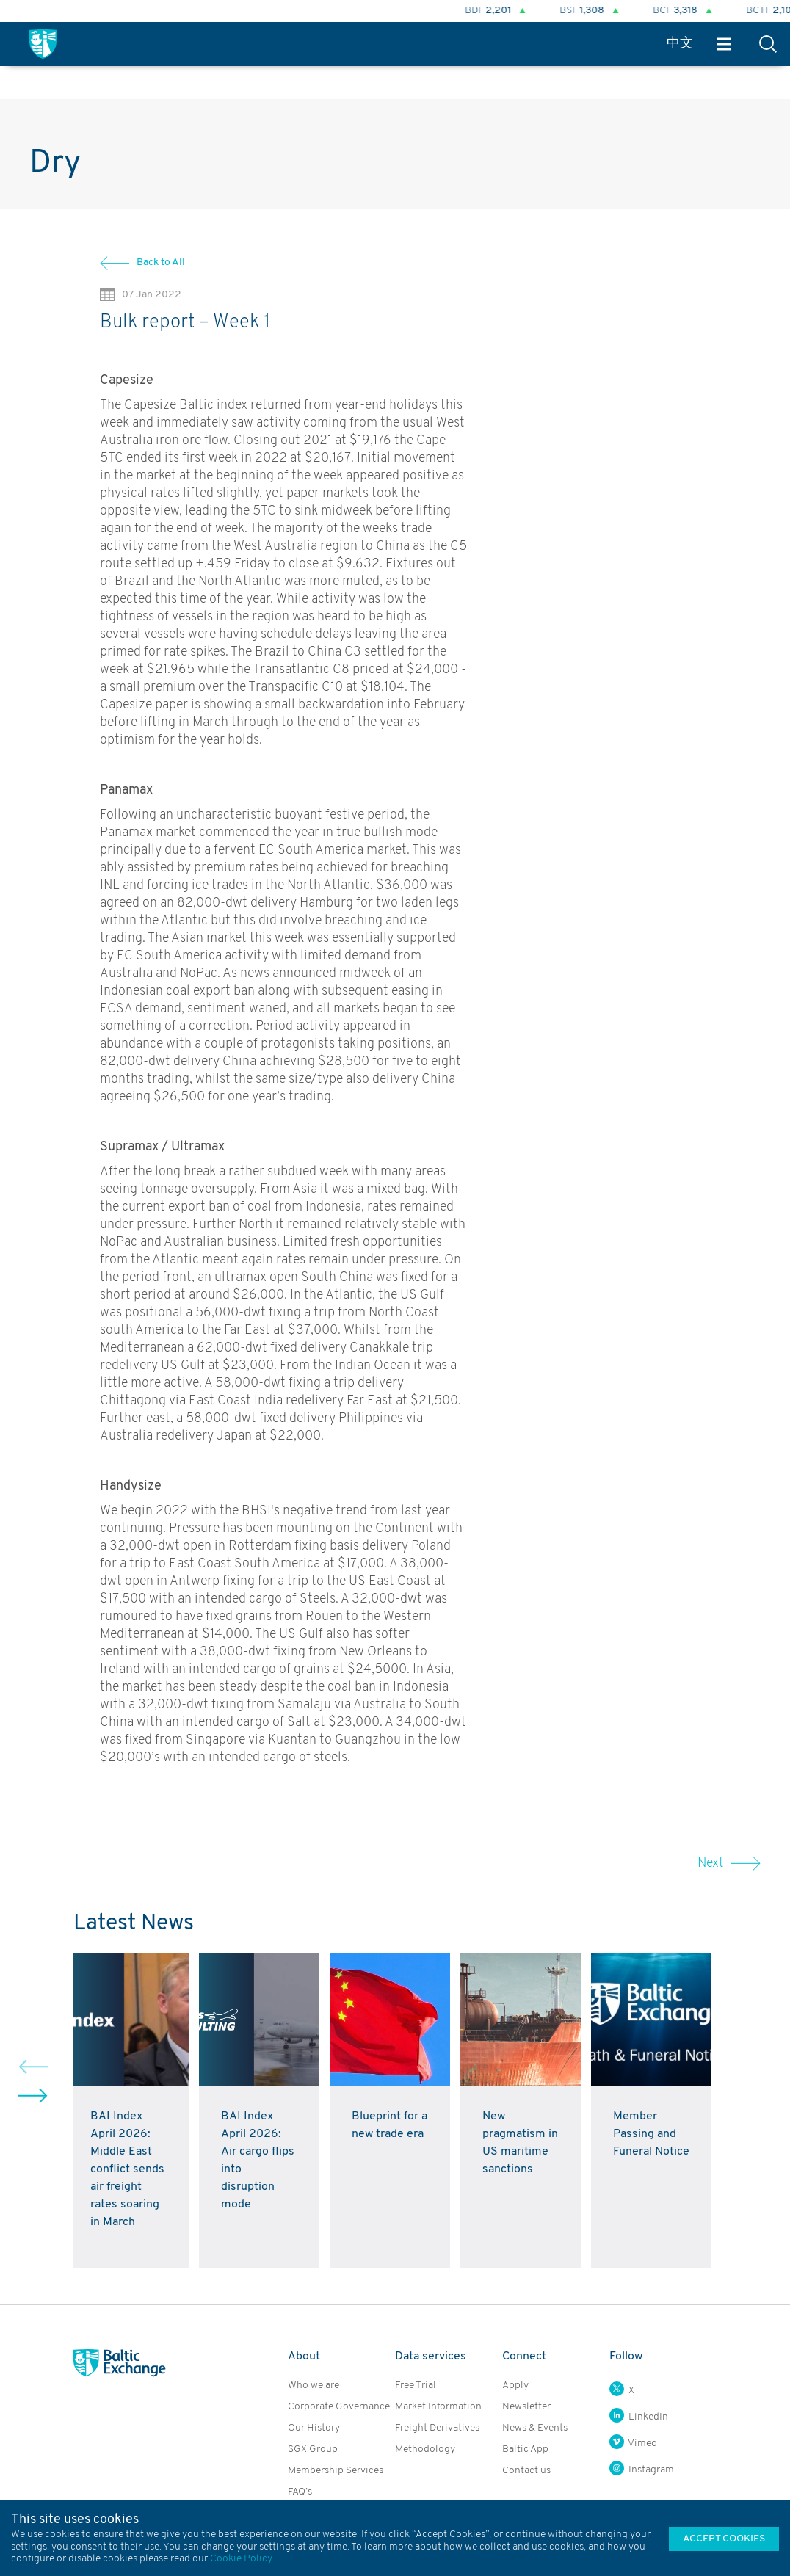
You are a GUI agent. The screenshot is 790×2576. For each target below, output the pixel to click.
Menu (724, 44)
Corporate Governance (339, 2406)
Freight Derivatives (437, 2428)
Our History (314, 2428)
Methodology (425, 2449)
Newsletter (526, 2406)
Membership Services (335, 2470)
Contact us (526, 2470)
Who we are (313, 2385)
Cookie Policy (241, 2559)
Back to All (161, 262)
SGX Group (313, 2449)
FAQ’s (300, 2491)
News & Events (535, 2428)
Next (729, 1864)
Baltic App (525, 2449)
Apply (515, 2385)
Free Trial (415, 2385)
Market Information (438, 2406)
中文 (680, 44)
